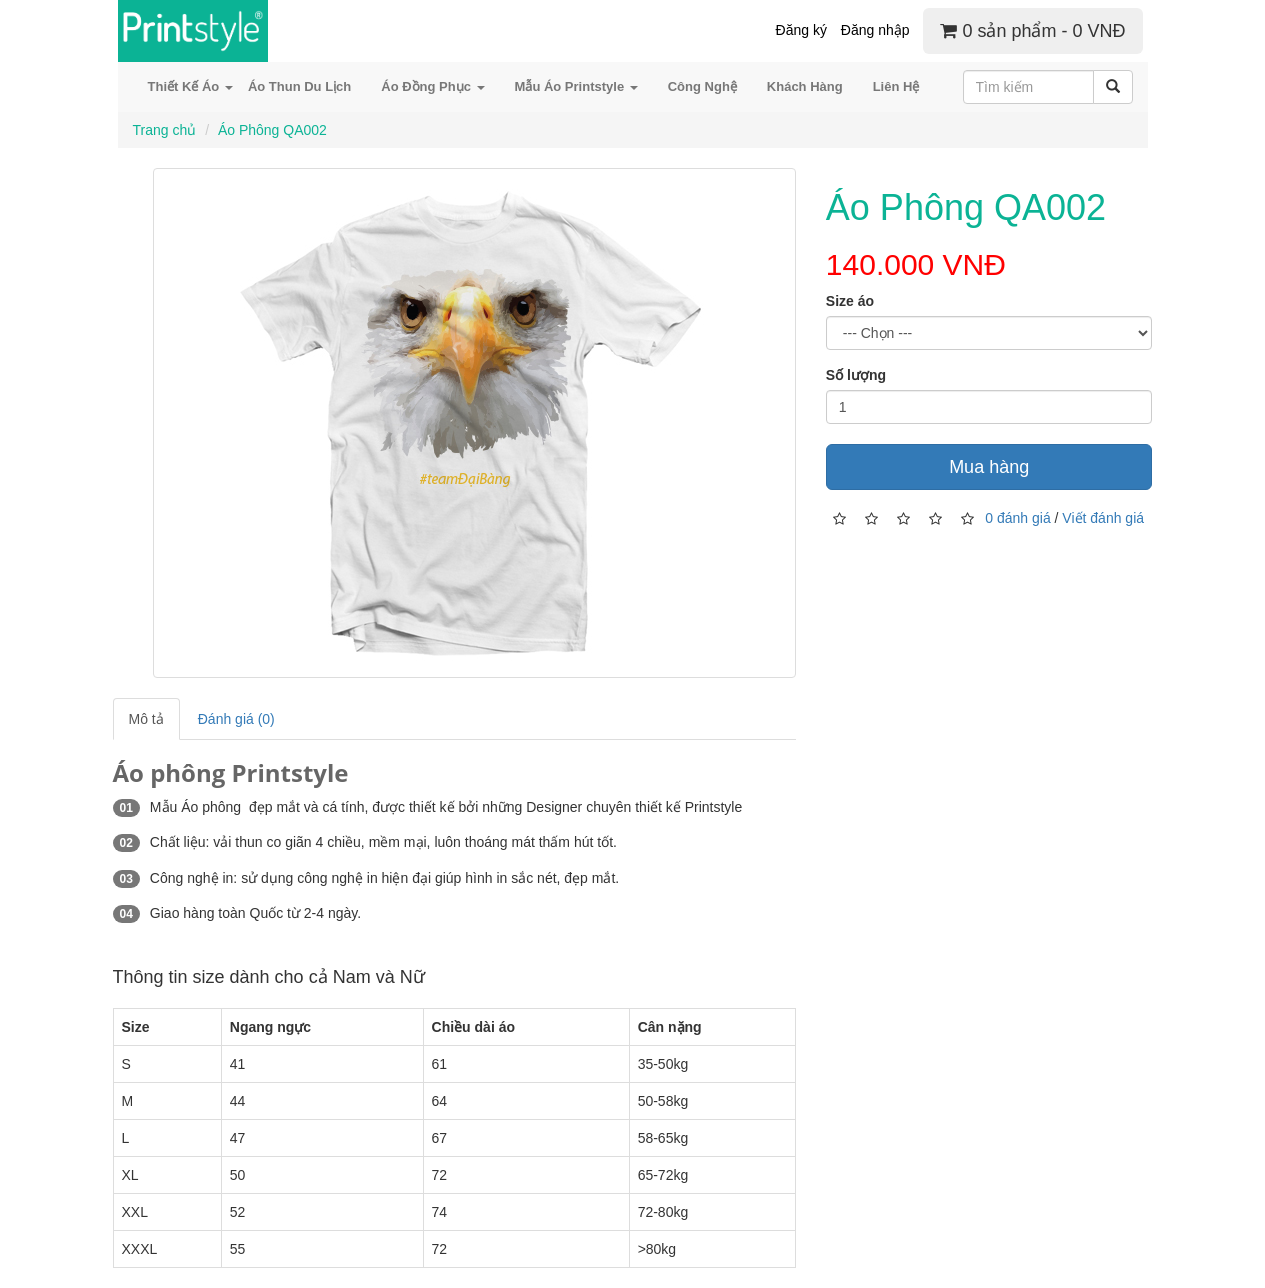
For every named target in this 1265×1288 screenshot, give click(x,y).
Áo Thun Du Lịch (299, 86)
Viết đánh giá (1103, 518)
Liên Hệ (896, 86)
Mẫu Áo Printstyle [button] (576, 86)
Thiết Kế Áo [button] (190, 86)
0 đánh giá (1017, 518)
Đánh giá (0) (236, 719)
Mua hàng (989, 467)
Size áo (850, 301)
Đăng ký (801, 30)
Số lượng (856, 375)
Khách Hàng (805, 86)
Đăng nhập (875, 30)
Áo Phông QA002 (272, 130)
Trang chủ (165, 130)
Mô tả (146, 719)
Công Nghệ (702, 86)
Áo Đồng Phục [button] (432, 86)
